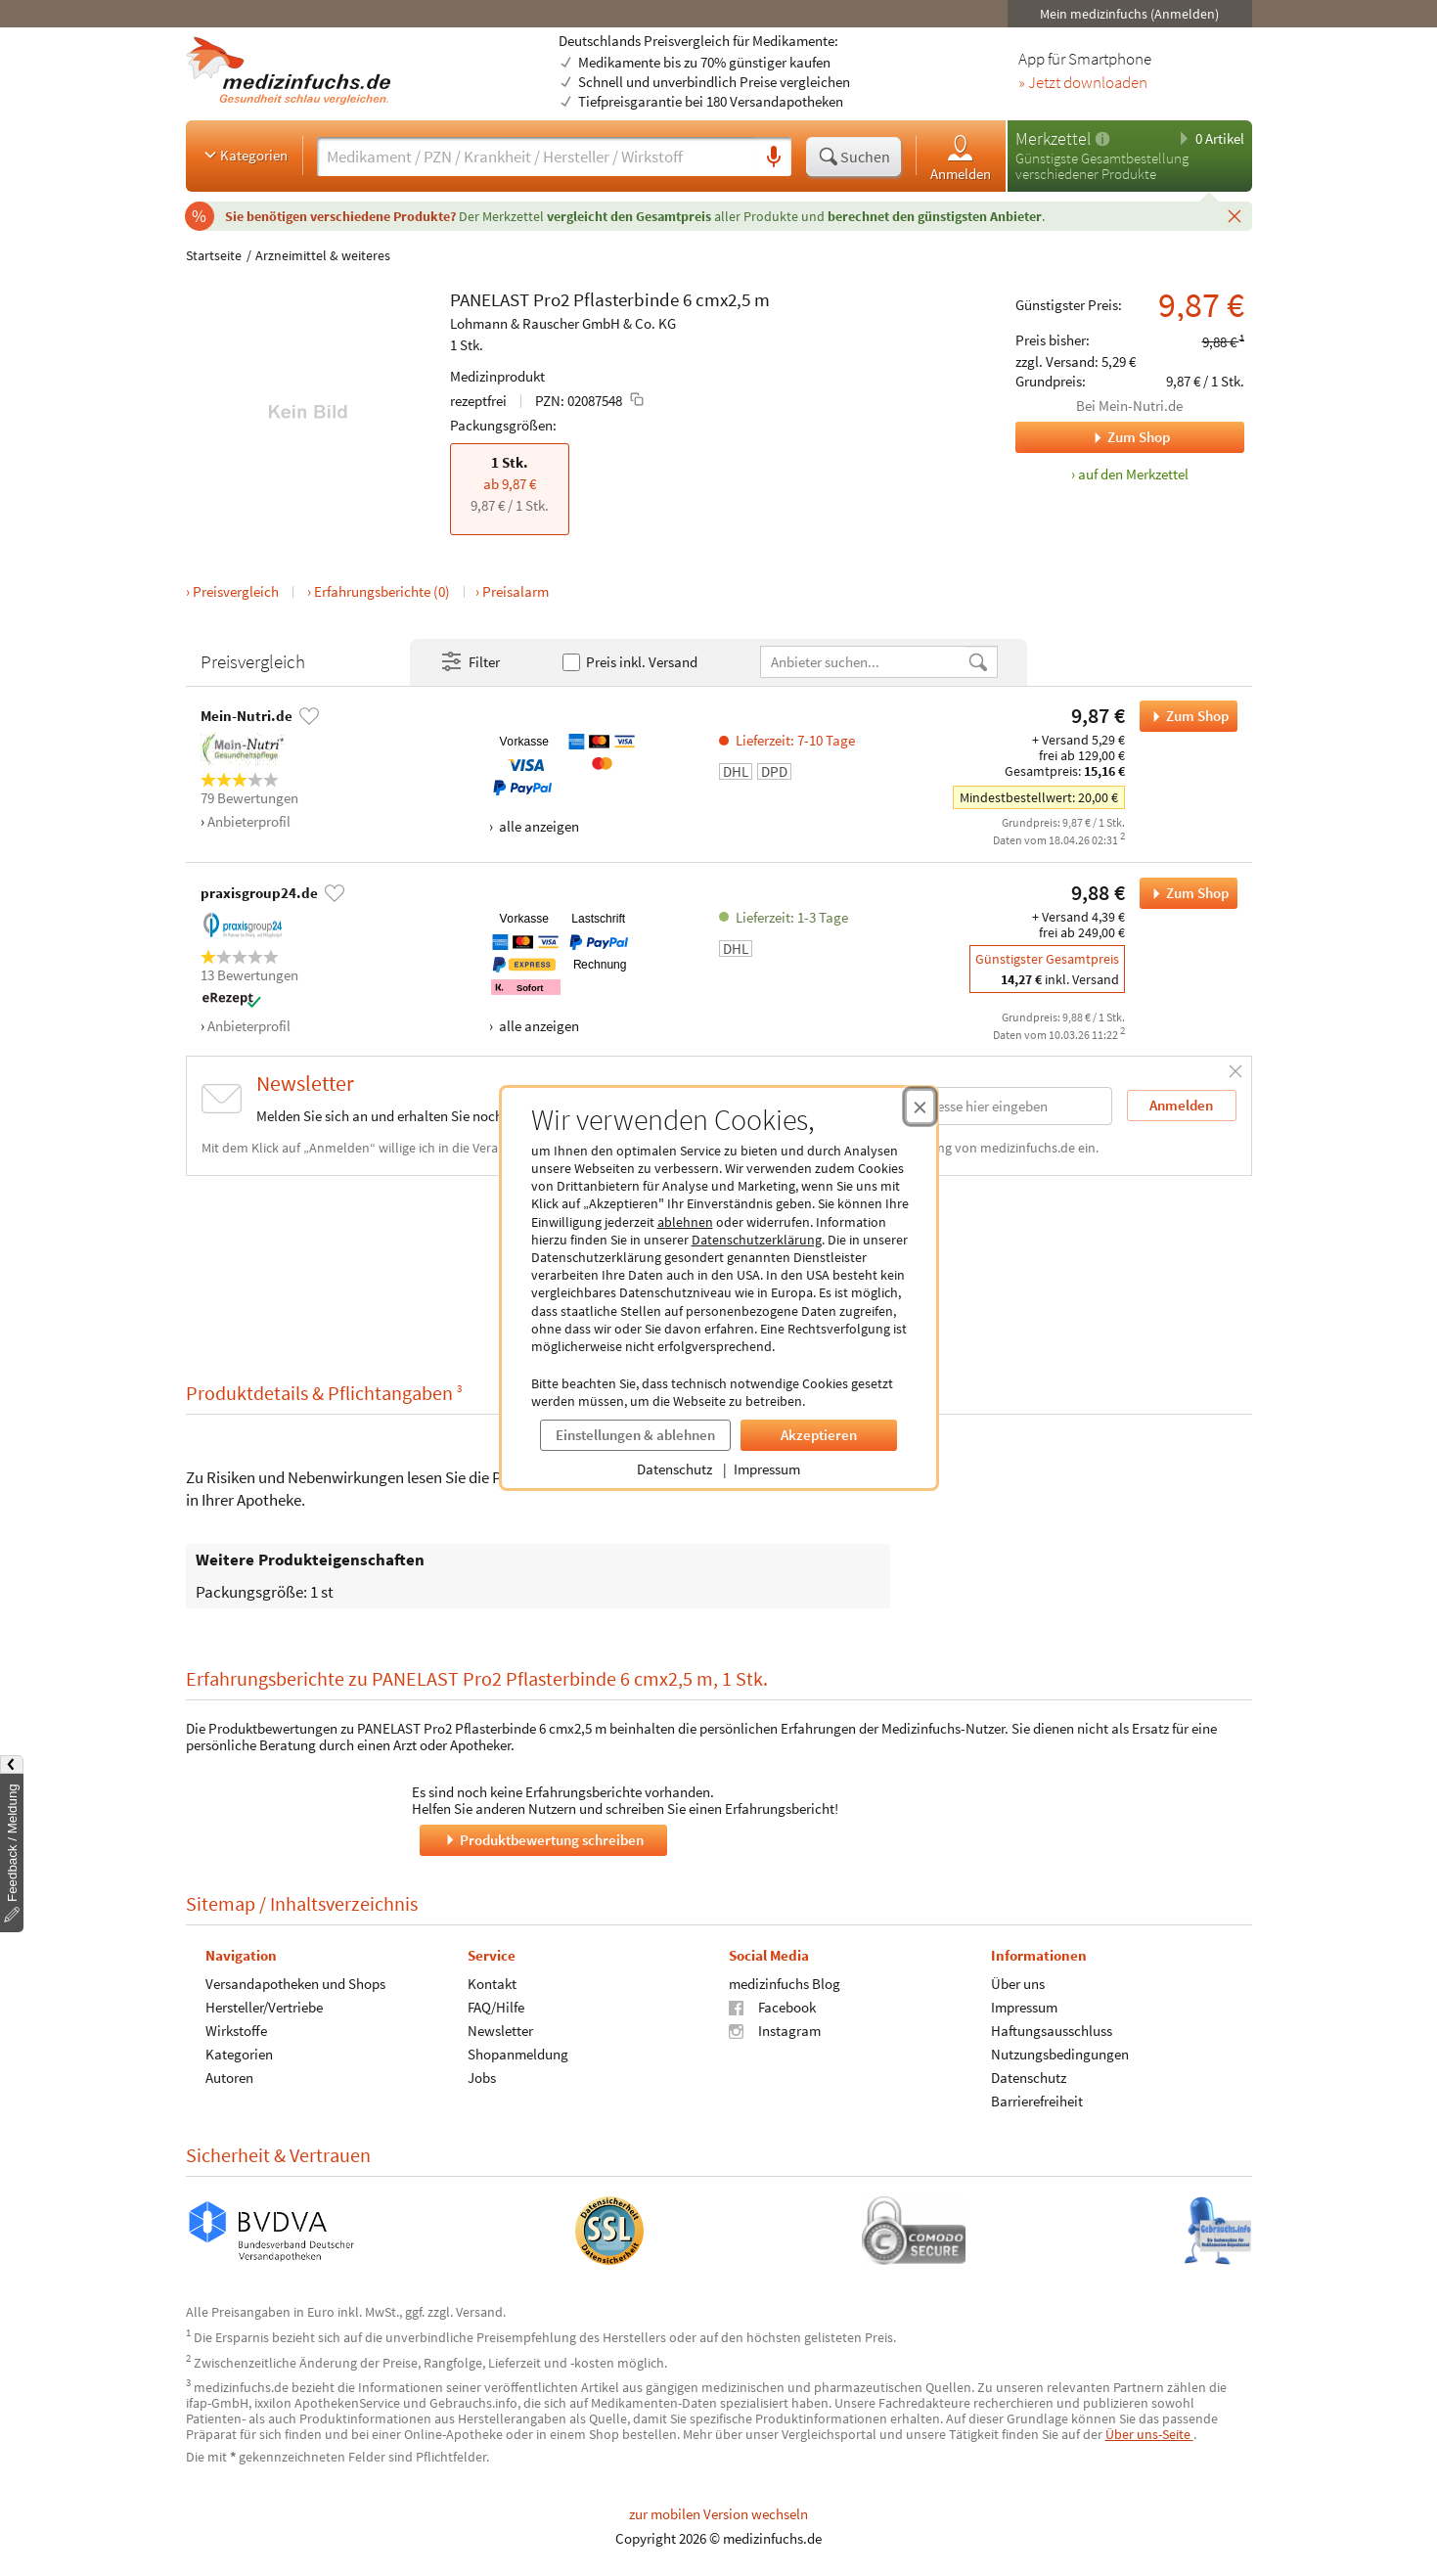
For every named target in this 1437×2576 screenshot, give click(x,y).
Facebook (772, 2007)
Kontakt (491, 1983)
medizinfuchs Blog (784, 1983)
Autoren (229, 2077)
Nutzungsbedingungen (1059, 2054)
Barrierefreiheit (1036, 2101)
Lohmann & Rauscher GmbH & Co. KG (563, 323)
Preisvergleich (236, 591)
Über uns (1017, 1983)
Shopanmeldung (517, 2054)
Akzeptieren (819, 1434)
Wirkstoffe (236, 2030)
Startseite (214, 255)
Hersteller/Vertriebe (264, 2007)
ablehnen (685, 1222)
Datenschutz (674, 1469)
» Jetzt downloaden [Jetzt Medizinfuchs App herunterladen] (1082, 83)
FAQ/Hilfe (495, 2007)
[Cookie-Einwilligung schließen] (920, 1106)
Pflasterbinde (626, 299)
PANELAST (489, 299)
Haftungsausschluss (1050, 2030)
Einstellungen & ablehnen (635, 1434)
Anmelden (960, 157)
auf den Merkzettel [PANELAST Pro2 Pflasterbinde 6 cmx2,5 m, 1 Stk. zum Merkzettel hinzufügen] (1133, 474)
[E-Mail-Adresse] (987, 1106)
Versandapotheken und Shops (295, 1983)
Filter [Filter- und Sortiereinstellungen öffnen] (469, 662)
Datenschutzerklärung (757, 1239)
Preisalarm (515, 591)
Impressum (767, 1469)
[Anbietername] (863, 662)
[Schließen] (1234, 215)
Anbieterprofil (249, 821)
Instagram (775, 2030)
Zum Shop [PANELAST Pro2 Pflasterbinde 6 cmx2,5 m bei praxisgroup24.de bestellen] (1184, 893)
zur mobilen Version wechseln (718, 2514)
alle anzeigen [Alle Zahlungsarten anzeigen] (537, 826)
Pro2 (551, 299)
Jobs (481, 2077)
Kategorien (244, 154)
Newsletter (499, 2030)
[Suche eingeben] (536, 156)
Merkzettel (1053, 138)
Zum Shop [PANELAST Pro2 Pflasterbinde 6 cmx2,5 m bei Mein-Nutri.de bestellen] (1184, 716)
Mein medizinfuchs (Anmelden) (1129, 14)
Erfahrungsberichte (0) (382, 591)
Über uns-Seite (1149, 2434)
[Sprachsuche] (773, 157)
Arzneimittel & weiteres (322, 255)
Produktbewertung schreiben (543, 1839)
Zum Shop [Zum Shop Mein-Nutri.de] (1092, 437)
